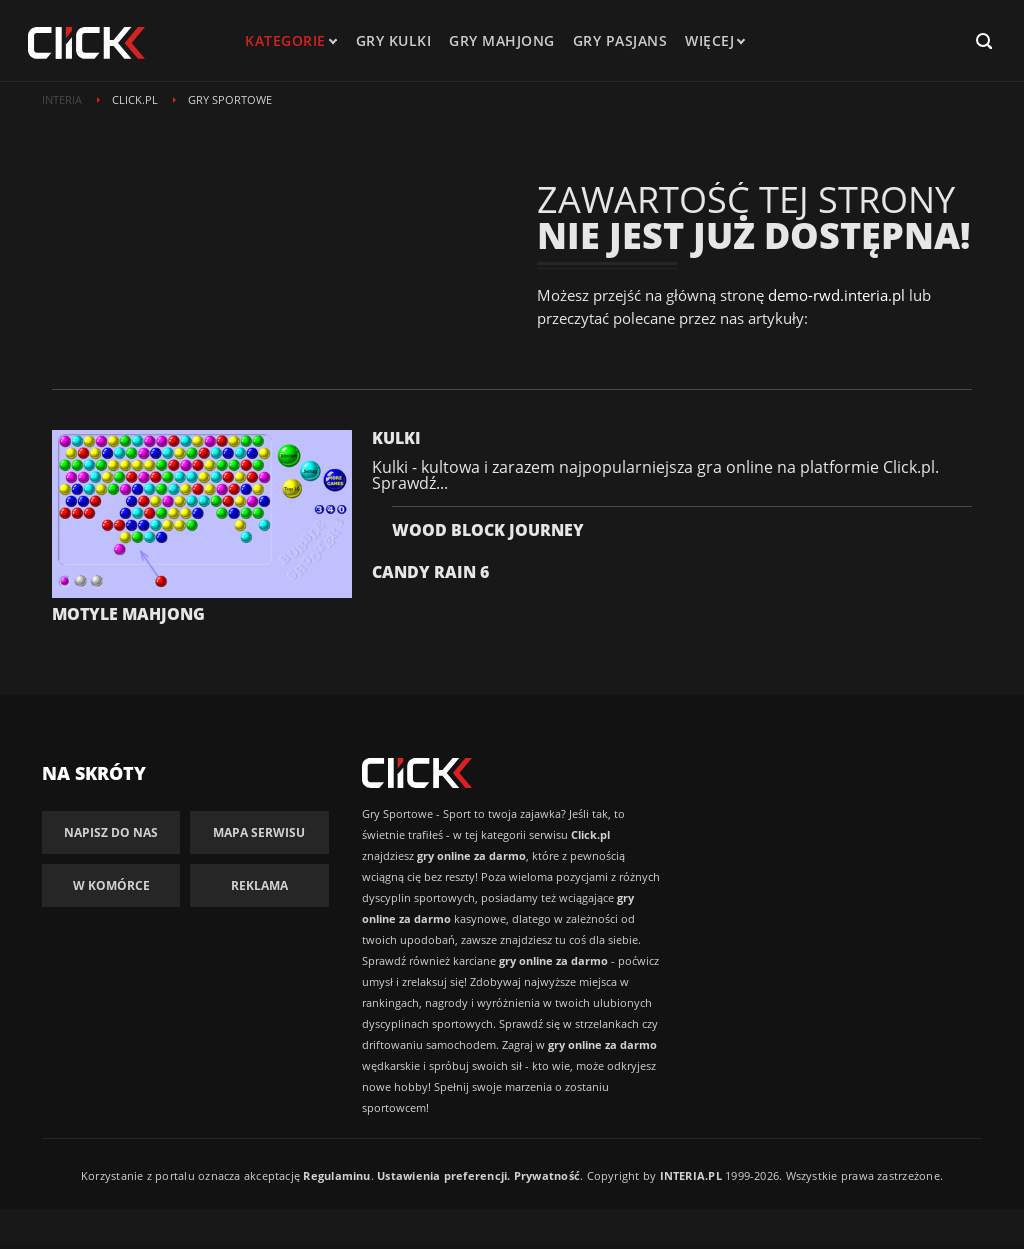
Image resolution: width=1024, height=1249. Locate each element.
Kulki (396, 438)
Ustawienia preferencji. (443, 1175)
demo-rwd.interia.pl (836, 295)
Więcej (714, 40)
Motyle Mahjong (128, 614)
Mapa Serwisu (259, 832)
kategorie (285, 40)
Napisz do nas (111, 832)
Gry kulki (394, 40)
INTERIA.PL (691, 1175)
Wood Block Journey (488, 530)
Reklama (259, 885)
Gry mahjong (502, 40)
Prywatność (547, 1175)
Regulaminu (336, 1175)
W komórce (111, 885)
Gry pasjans (620, 40)
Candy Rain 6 (430, 572)
